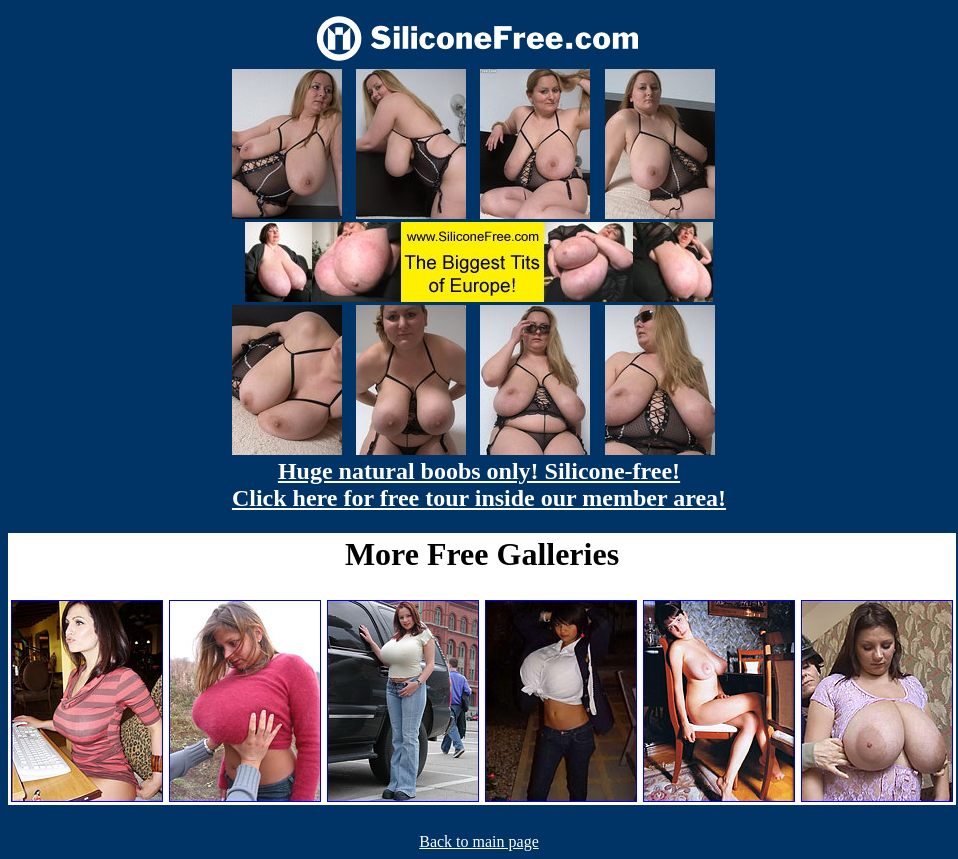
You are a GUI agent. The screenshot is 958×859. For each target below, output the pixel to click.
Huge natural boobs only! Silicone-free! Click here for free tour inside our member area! (479, 484)
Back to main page (479, 841)
